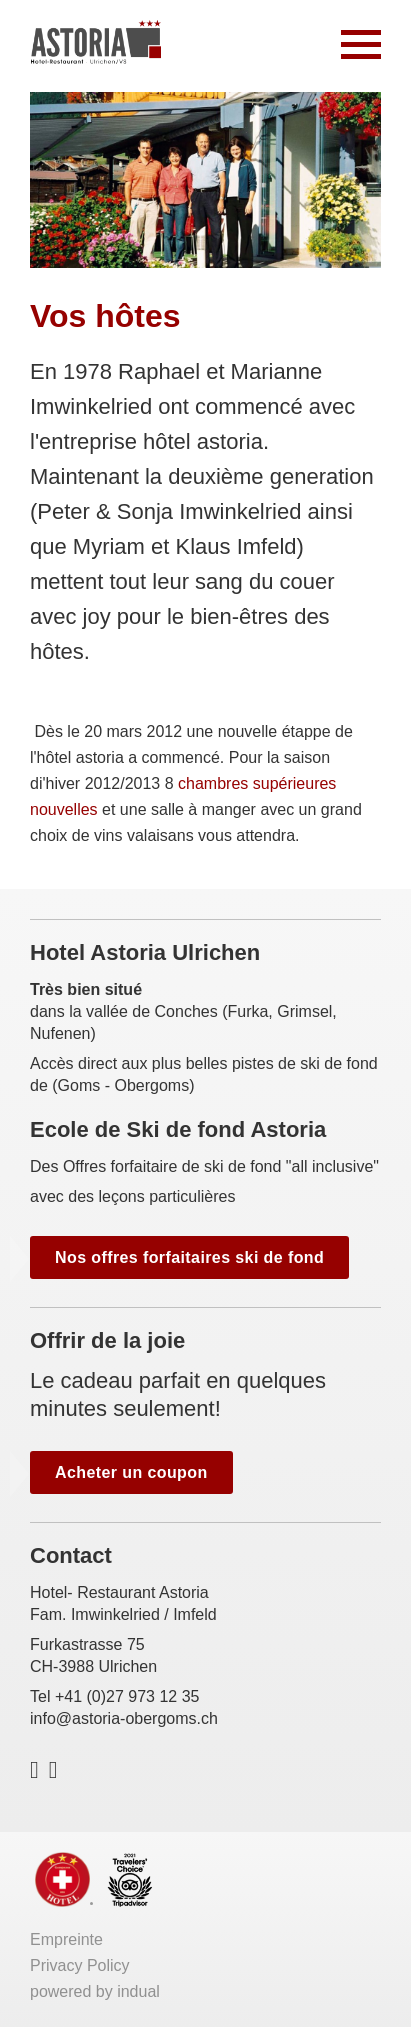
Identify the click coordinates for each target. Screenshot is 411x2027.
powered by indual (95, 1991)
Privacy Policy (80, 1965)
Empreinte (66, 1939)
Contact (71, 1555)
